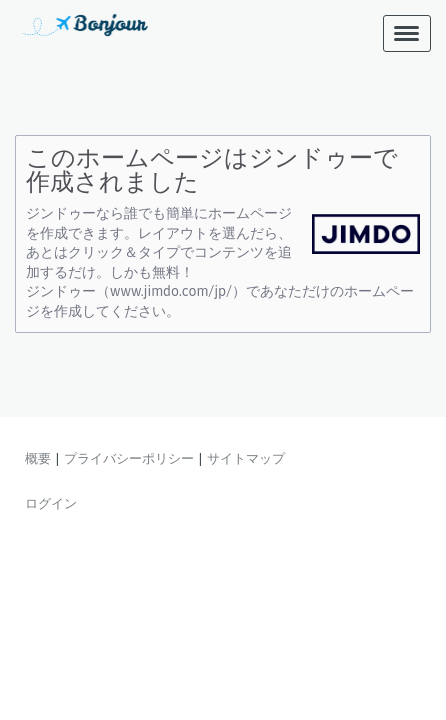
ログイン (51, 503)
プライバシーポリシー (129, 458)
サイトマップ (246, 458)
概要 (38, 458)
